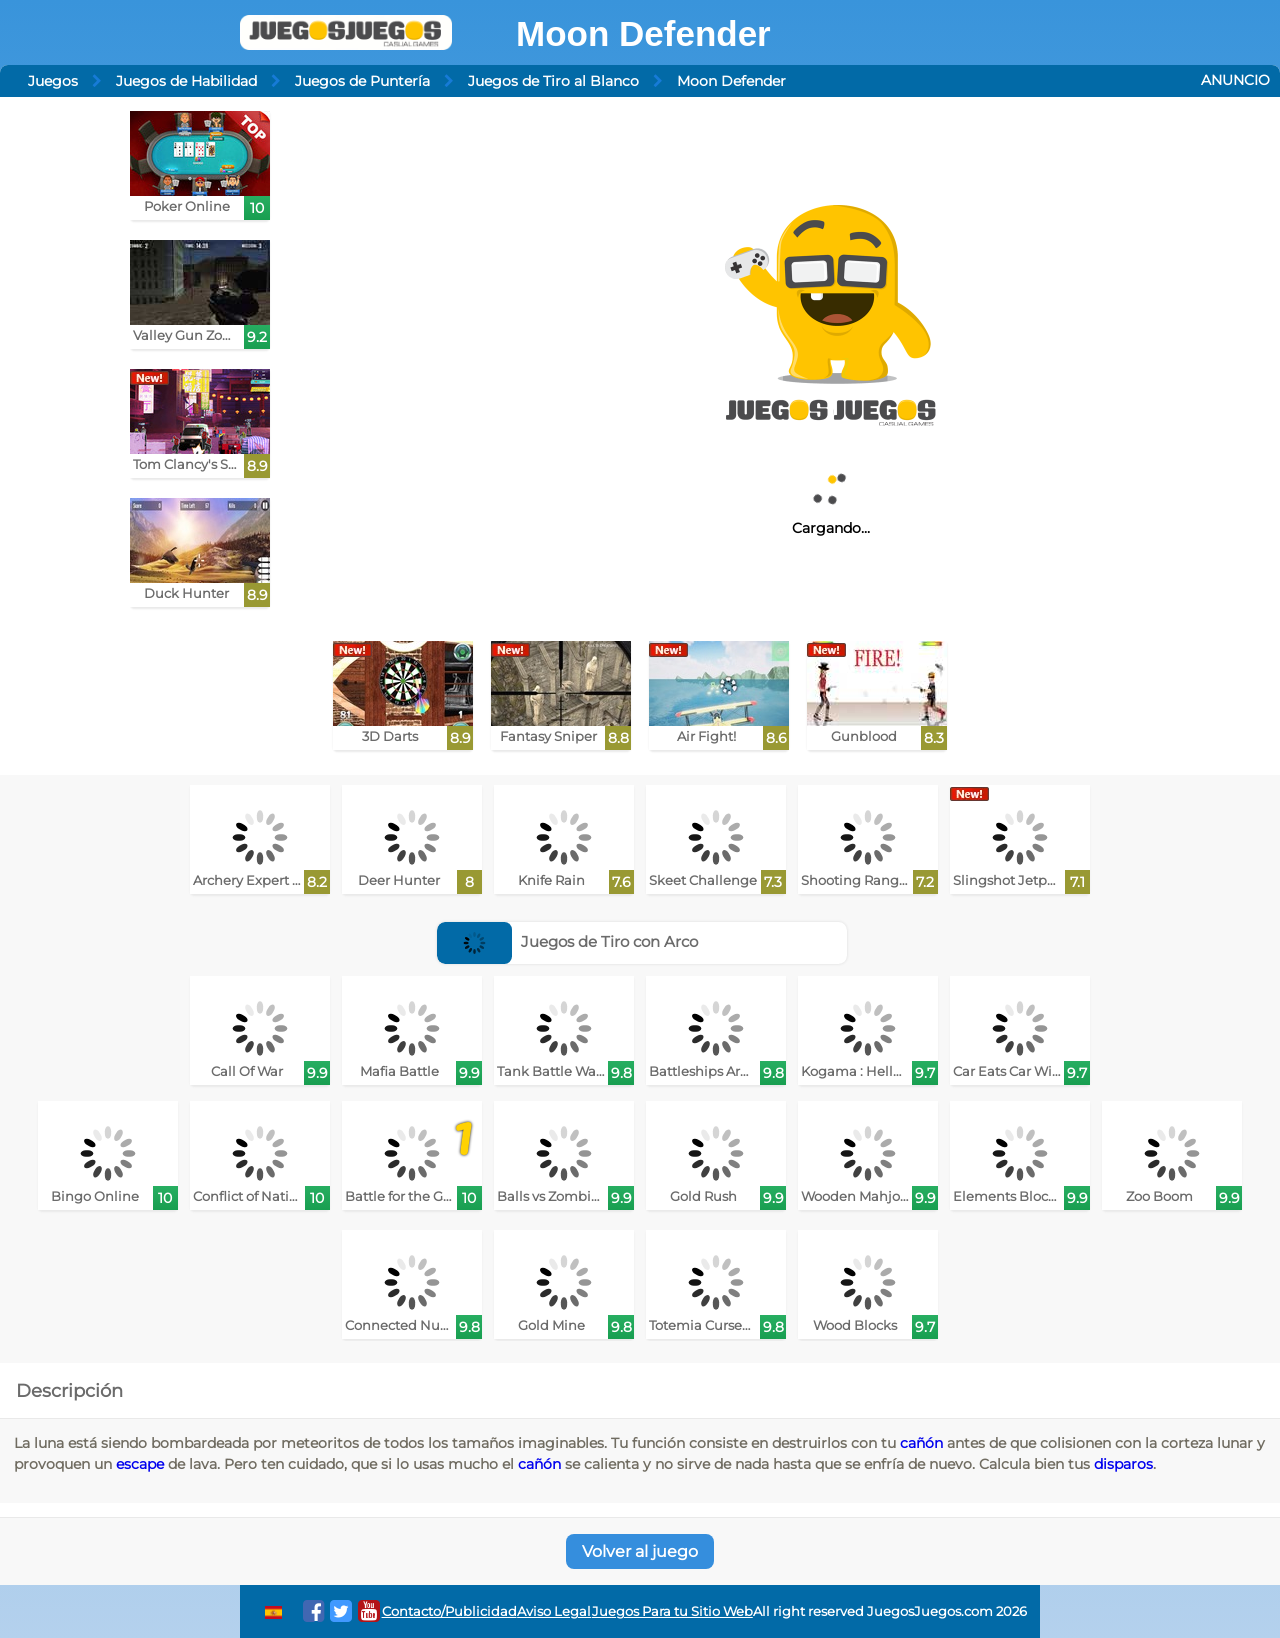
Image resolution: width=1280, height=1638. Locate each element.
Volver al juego (640, 1551)
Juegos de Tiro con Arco (567, 941)
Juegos (53, 81)
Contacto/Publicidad (449, 1611)
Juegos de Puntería (362, 81)
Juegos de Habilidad (186, 81)
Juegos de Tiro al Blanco (553, 81)
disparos (1123, 1464)
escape (140, 1464)
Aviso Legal (554, 1611)
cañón (921, 1443)
